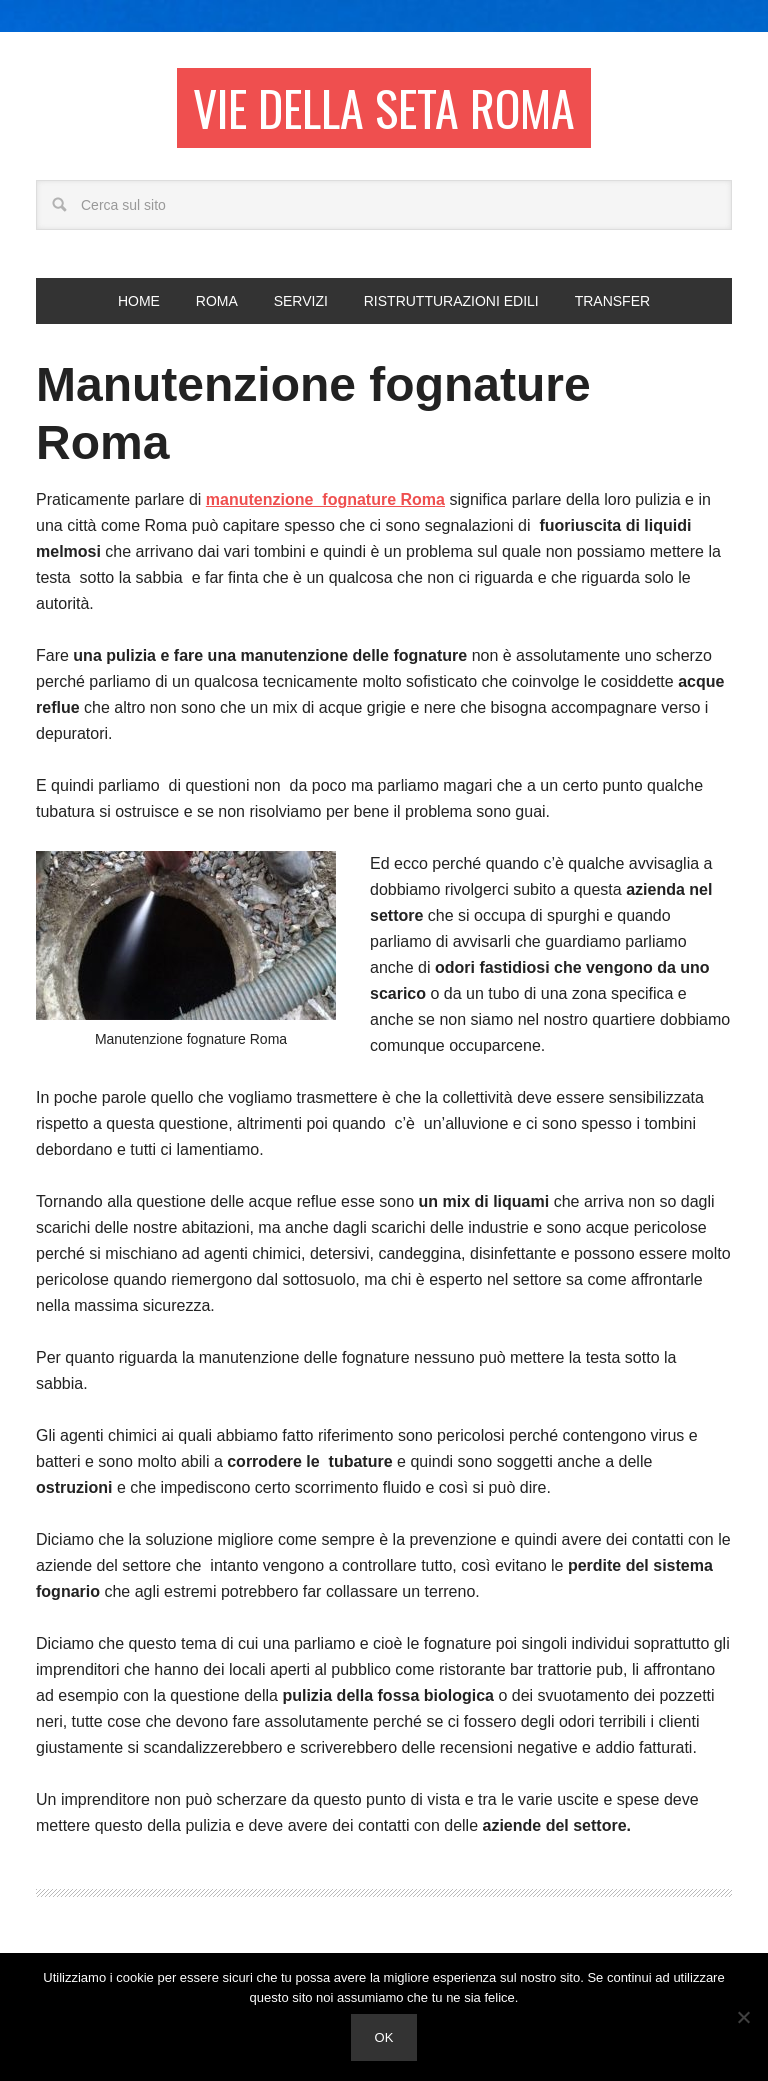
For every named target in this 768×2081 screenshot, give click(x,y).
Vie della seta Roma (384, 107)
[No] (743, 2017)
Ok (384, 2037)
